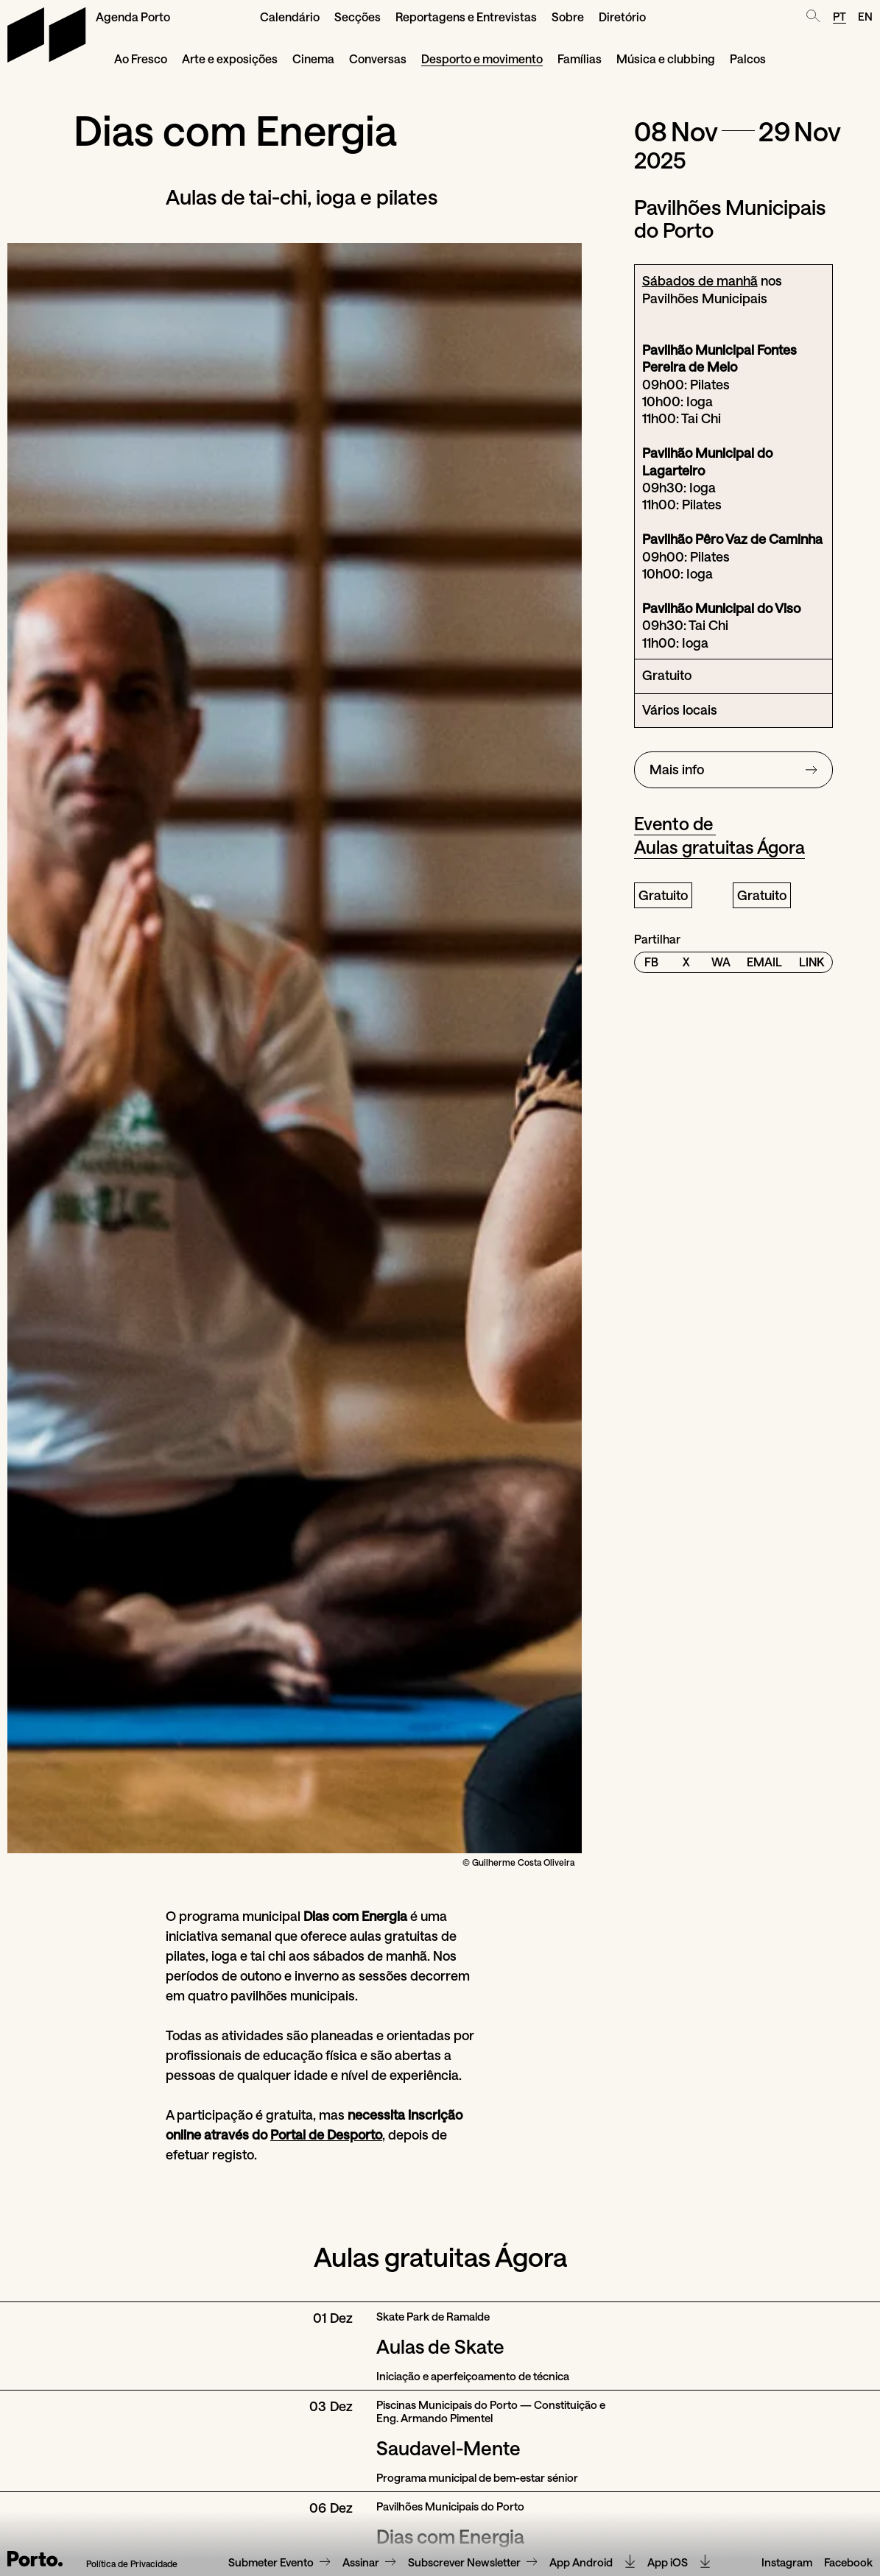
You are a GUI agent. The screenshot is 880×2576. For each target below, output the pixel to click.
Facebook (848, 2563)
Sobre (568, 17)
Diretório (622, 17)
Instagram (786, 2563)
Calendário (290, 17)
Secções (357, 17)
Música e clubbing (665, 59)
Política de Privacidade (131, 2564)
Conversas (377, 59)
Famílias (579, 59)
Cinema (313, 59)
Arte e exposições (230, 59)
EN (865, 16)
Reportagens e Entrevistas (466, 17)
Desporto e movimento (482, 59)
